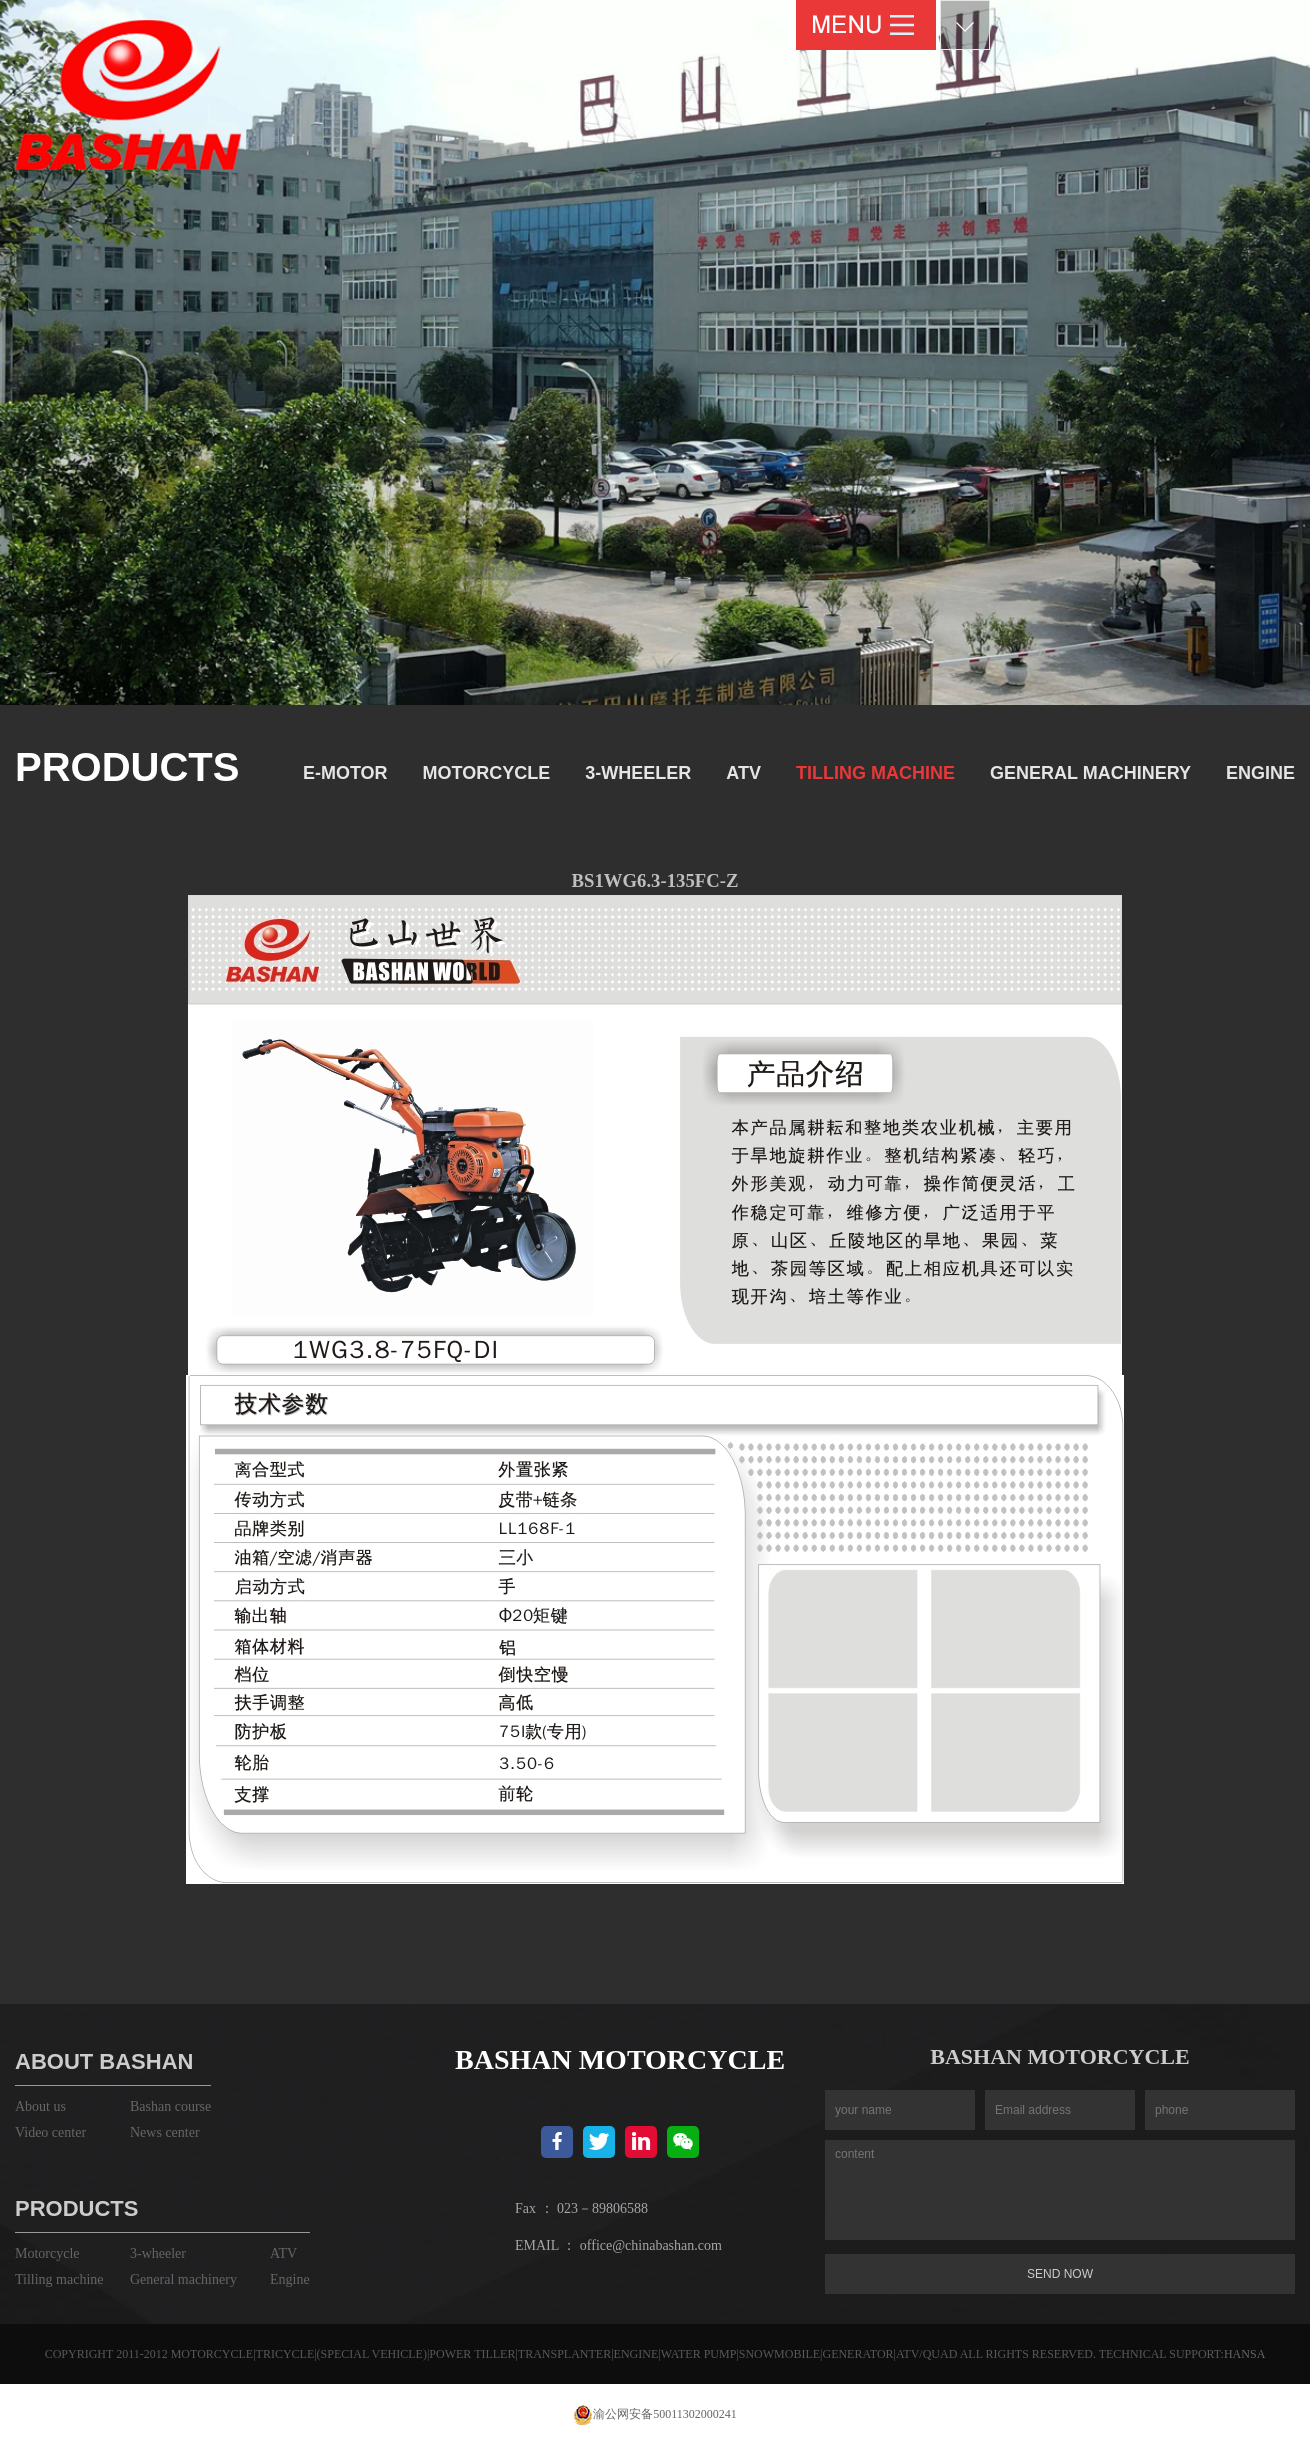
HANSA (1244, 2354)
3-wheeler (638, 773)
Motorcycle (487, 773)
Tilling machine (875, 773)
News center (165, 2132)
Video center (50, 2132)
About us (40, 2106)
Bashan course (170, 2106)
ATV (743, 773)
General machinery (1090, 773)
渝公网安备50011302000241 (655, 2414)
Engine (1260, 773)
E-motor (345, 773)
